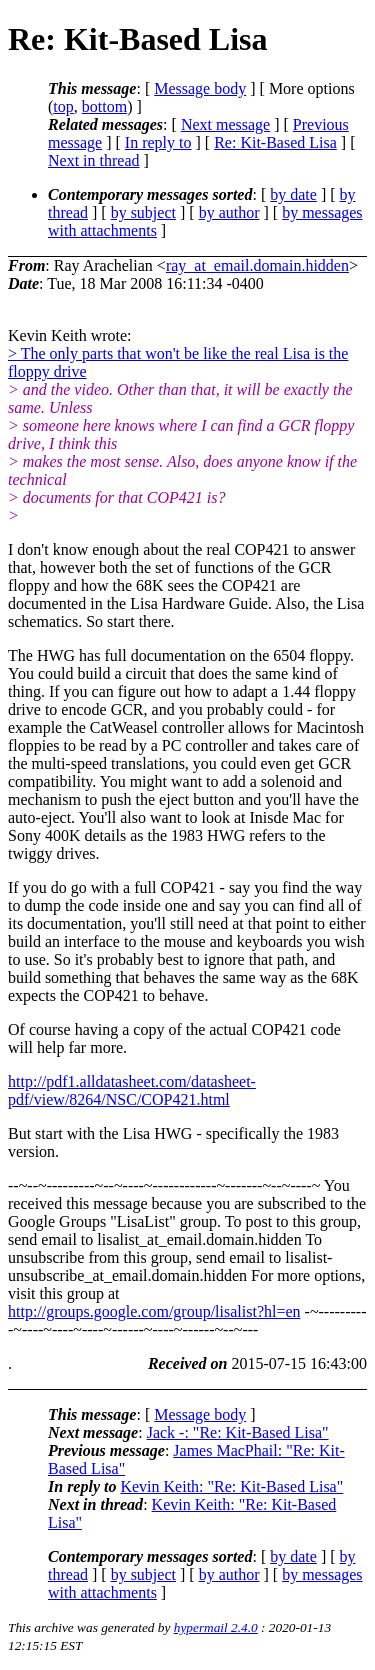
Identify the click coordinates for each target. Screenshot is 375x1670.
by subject (143, 212)
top (63, 106)
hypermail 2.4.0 (216, 1627)
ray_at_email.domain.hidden (257, 265)
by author (229, 212)
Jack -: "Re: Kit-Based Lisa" (238, 1432)
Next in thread (94, 160)
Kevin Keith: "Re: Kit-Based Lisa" (231, 1486)
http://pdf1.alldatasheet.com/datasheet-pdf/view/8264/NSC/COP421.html (132, 1090)
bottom (104, 106)
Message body (200, 88)
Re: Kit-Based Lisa (275, 142)
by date (293, 194)
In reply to (158, 142)
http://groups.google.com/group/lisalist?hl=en (154, 1311)
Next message (225, 124)
